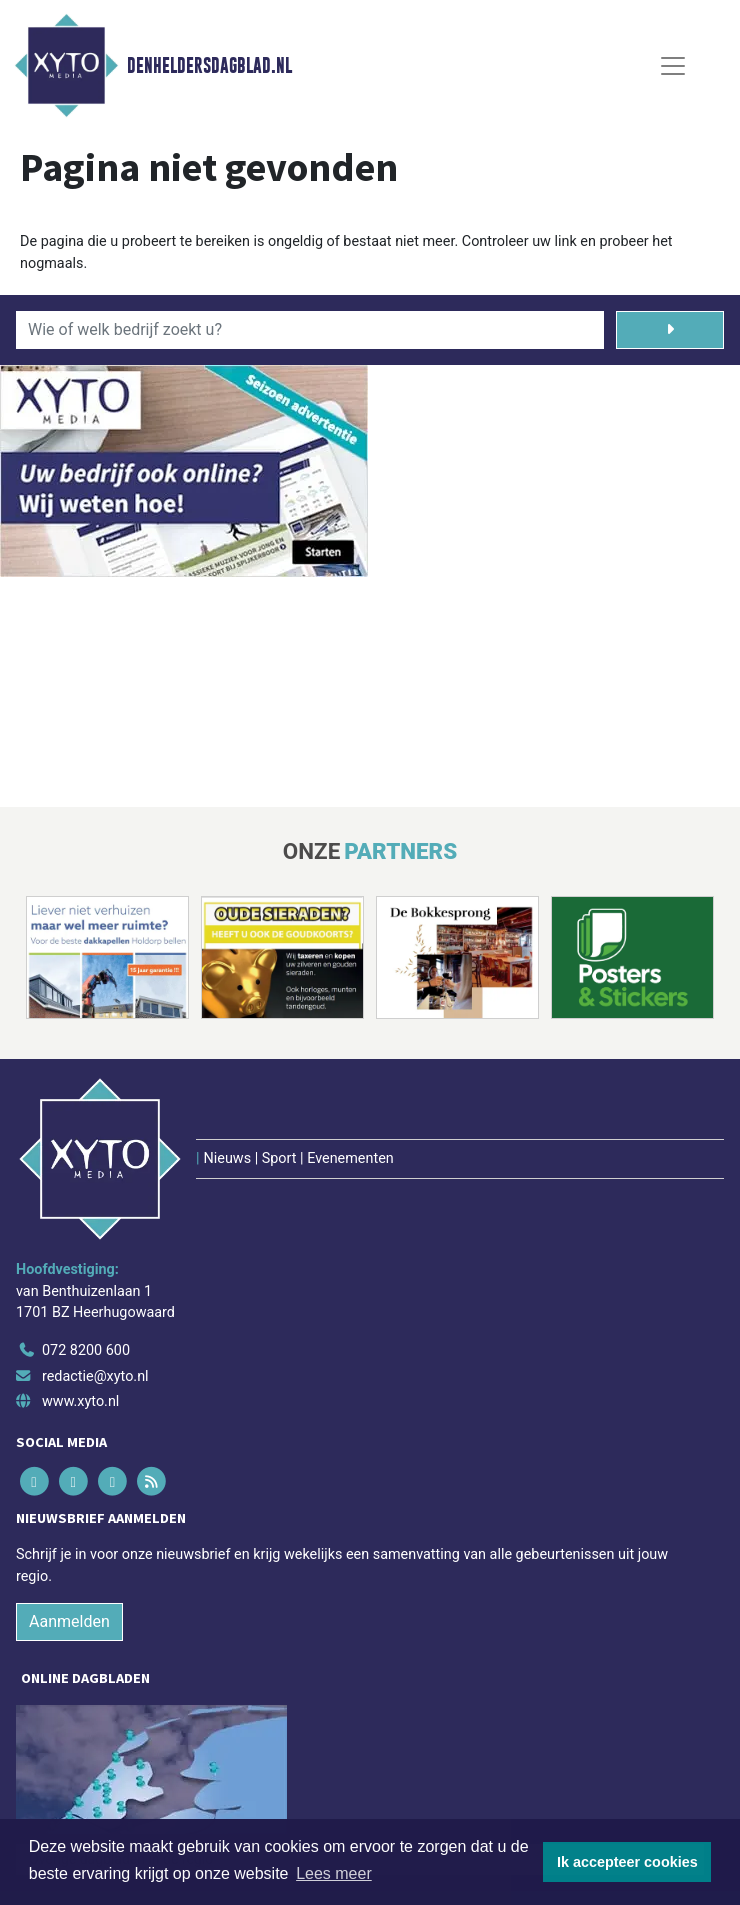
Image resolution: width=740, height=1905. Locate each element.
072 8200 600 (86, 1350)
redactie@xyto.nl (95, 1376)
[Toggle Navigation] (673, 66)
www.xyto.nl (80, 1401)
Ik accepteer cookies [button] (627, 1862)
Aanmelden (69, 1621)
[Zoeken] (670, 330)
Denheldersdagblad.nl (209, 66)
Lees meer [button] (334, 1873)
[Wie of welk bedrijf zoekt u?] (310, 330)
